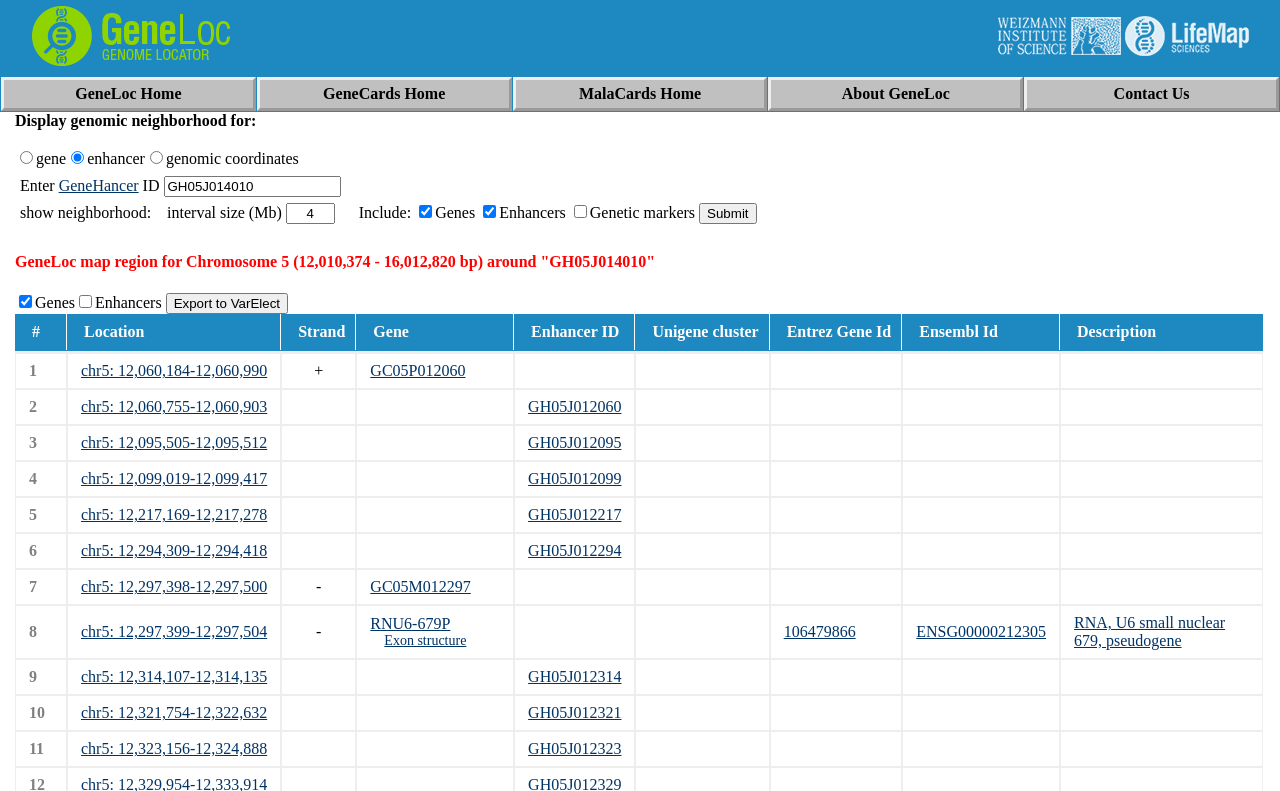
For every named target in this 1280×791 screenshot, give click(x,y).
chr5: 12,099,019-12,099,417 (174, 478)
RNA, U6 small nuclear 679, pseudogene (1149, 631)
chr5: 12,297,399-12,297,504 (174, 631)
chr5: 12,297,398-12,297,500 (174, 586)
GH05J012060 (574, 406)
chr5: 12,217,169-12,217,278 (174, 514)
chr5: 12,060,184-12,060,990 (174, 370)
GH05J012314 (574, 676)
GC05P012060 (417, 370)
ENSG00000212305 (981, 631)
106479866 (820, 631)
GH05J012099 (574, 478)
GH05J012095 (574, 442)
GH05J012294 (574, 550)
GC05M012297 (420, 586)
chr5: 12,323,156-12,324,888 (174, 748)
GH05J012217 (574, 514)
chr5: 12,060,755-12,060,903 (174, 406)
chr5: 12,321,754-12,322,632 (174, 712)
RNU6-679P (410, 623)
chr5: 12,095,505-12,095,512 (174, 442)
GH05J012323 (574, 748)
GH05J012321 (574, 712)
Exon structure (425, 640)
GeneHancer (99, 185)
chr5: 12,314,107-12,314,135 (174, 676)
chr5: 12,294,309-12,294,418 (174, 550)
